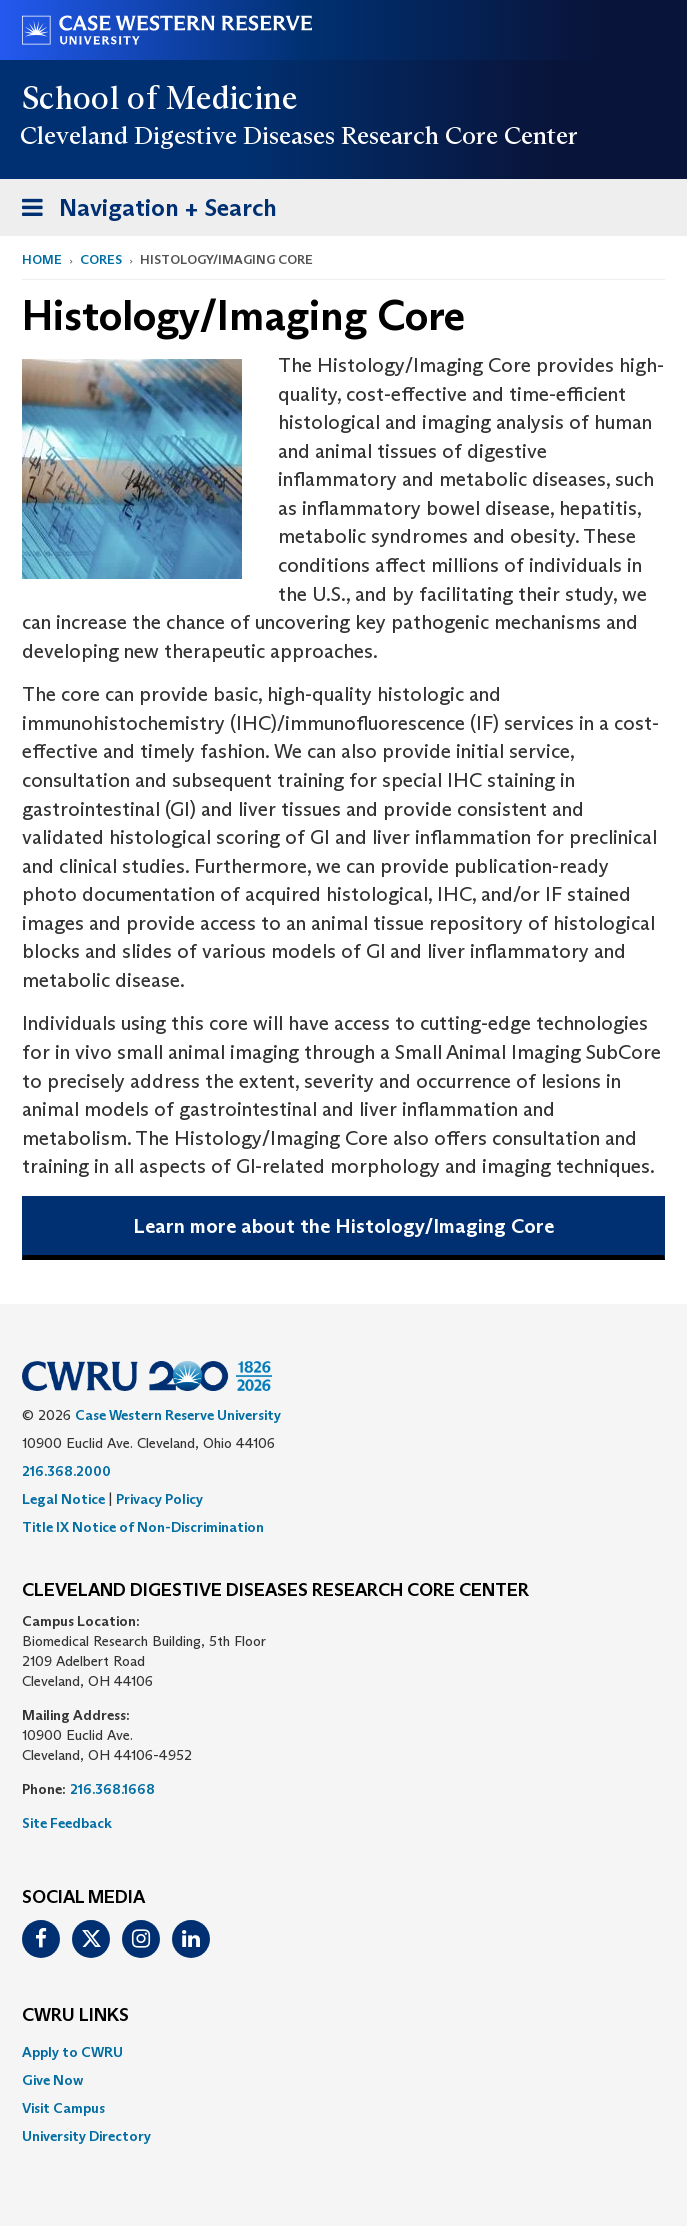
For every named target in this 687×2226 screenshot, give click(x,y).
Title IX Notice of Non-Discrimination (143, 1527)
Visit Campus (63, 2108)
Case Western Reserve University (178, 1415)
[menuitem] (343, 2052)
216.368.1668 (112, 1789)
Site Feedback (67, 1823)
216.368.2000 (66, 1471)
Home (42, 259)
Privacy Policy (159, 1499)
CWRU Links (75, 2016)
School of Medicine (160, 98)
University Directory (86, 2136)
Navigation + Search (143, 211)
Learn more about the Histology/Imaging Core (343, 1226)
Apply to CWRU (72, 2052)
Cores (101, 259)
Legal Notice (63, 1499)
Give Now (52, 2080)
